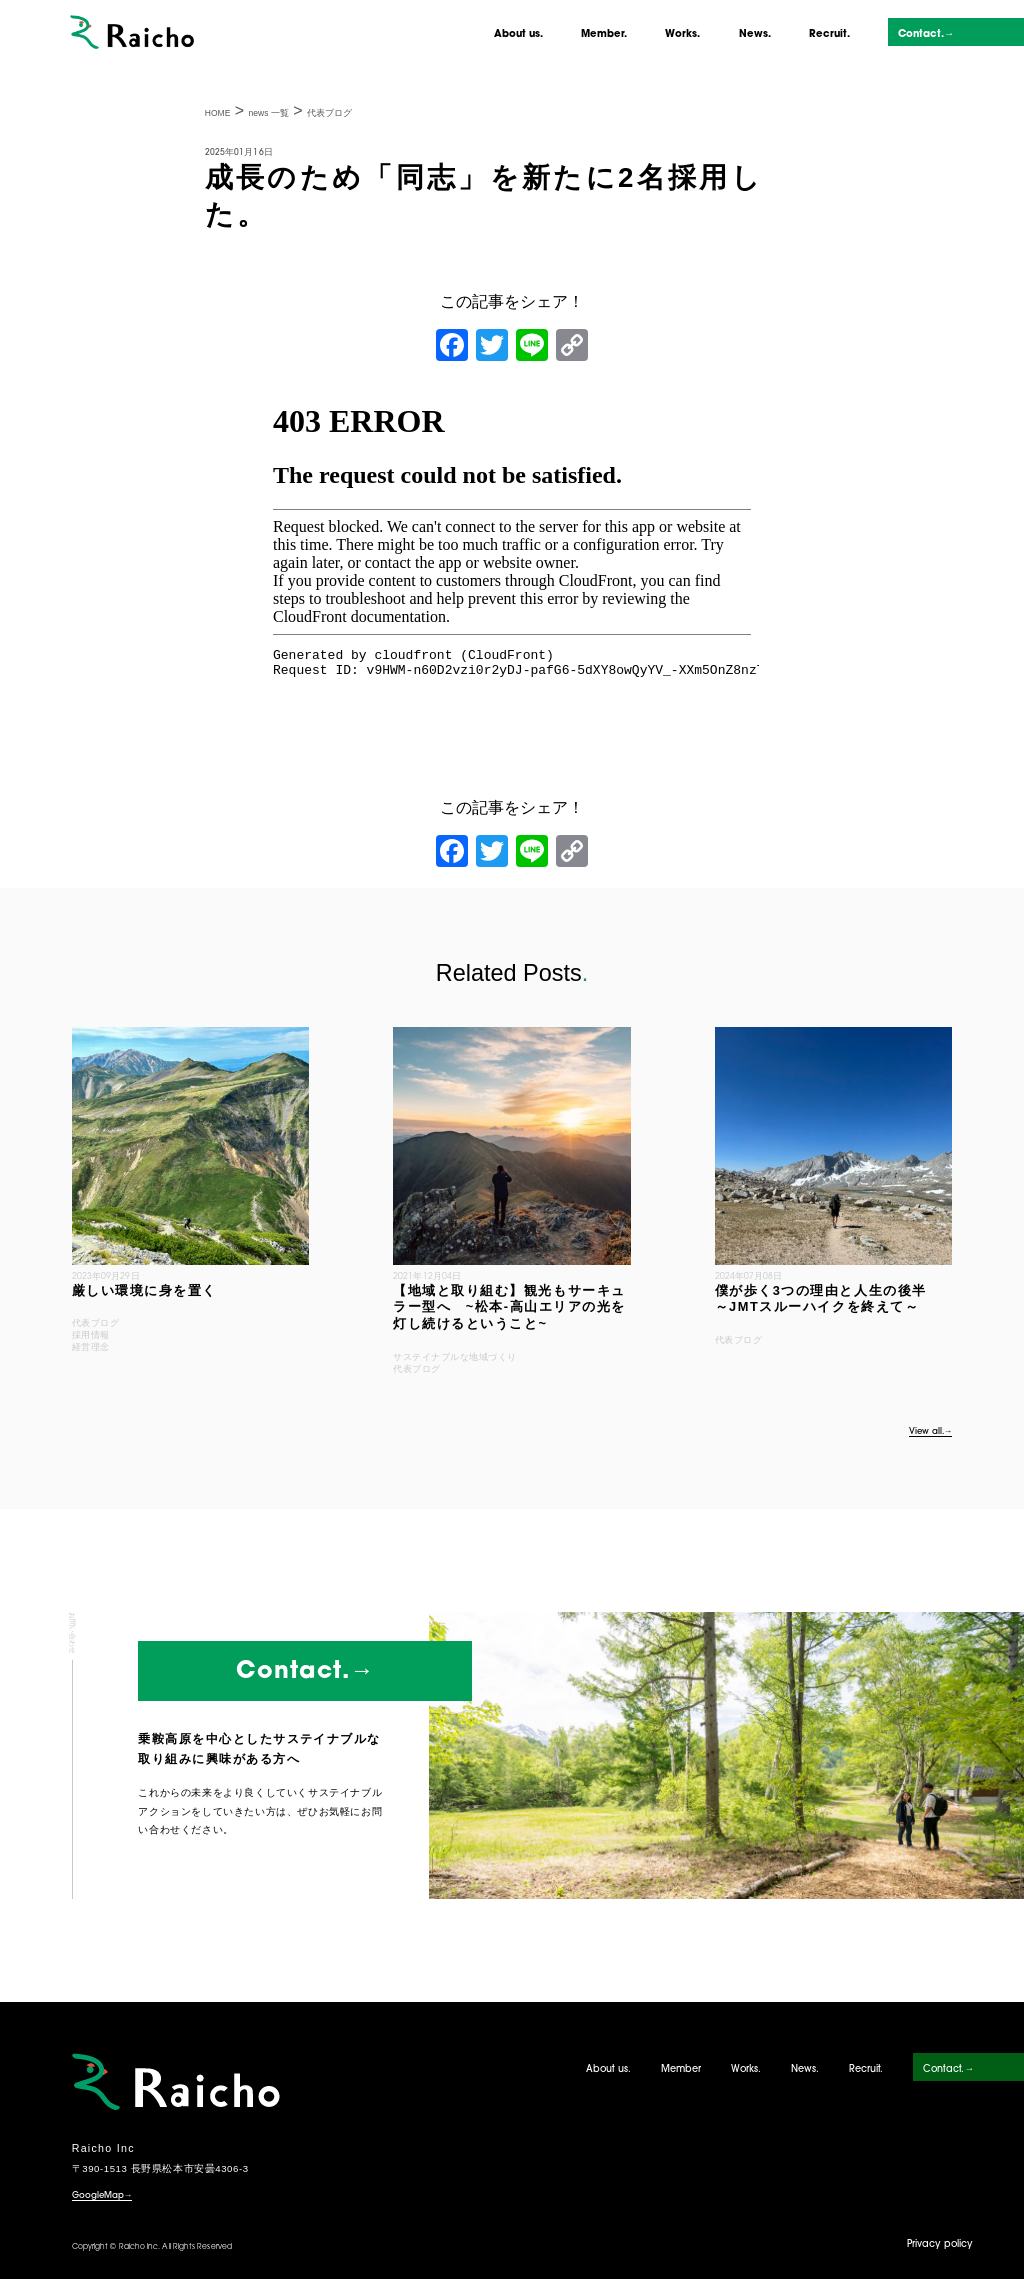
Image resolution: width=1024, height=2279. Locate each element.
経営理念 (91, 1347)
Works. (682, 34)
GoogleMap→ (102, 2196)
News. (755, 34)
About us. (518, 34)
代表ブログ (96, 1323)
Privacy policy (940, 2244)
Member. (604, 34)
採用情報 (91, 1335)
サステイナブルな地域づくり (455, 1357)
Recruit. (829, 34)
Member (681, 2069)
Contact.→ (926, 34)
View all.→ (931, 1432)
